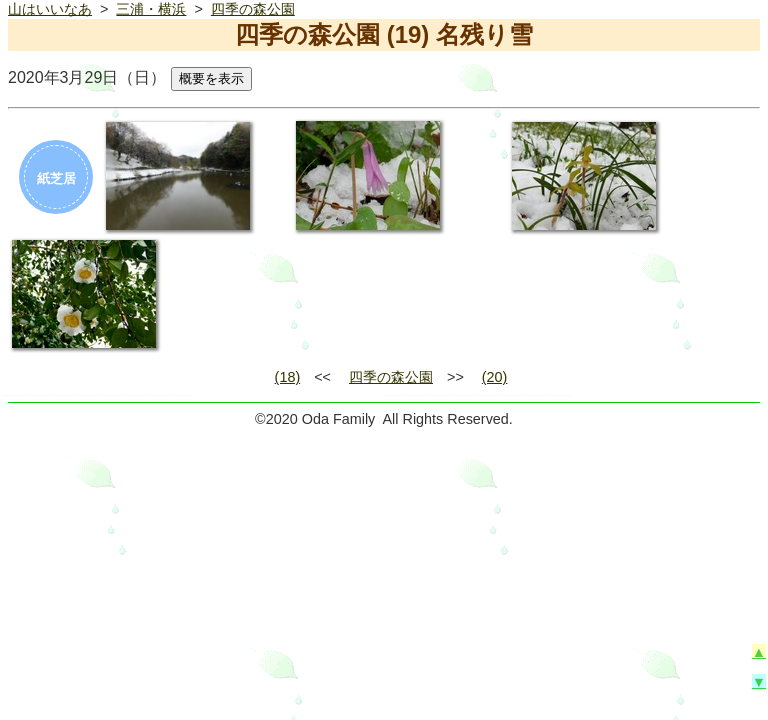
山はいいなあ (50, 9)
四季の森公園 (253, 9)
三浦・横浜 (151, 9)
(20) (495, 377)
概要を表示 (211, 78)
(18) (288, 377)
